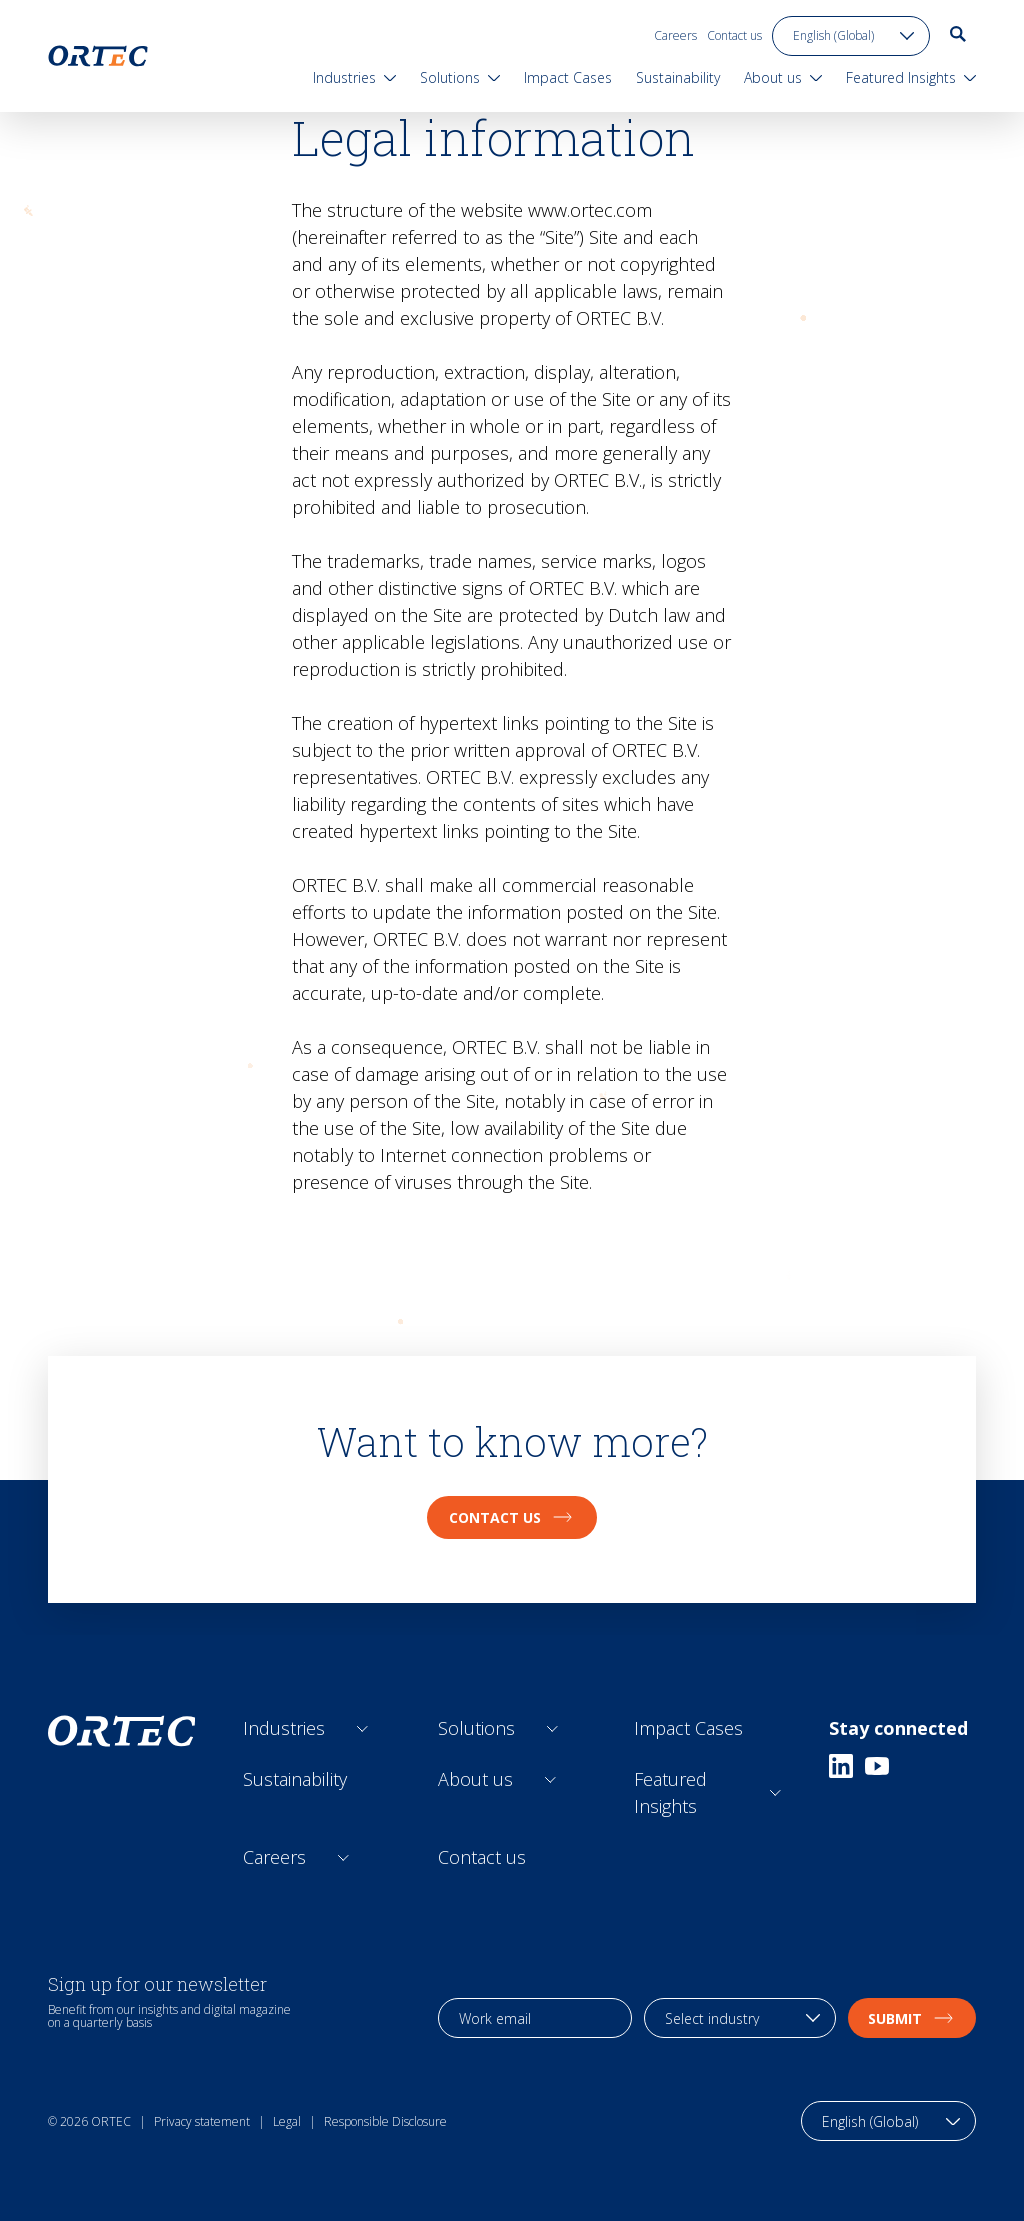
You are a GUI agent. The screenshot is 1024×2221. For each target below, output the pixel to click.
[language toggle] (851, 36)
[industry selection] (740, 2018)
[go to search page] (958, 34)
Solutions (476, 1728)
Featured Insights (670, 1792)
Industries (284, 1728)
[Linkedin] (841, 1766)
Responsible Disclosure (385, 2121)
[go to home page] (98, 56)
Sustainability (295, 1779)
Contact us (734, 35)
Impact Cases (688, 1728)
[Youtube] (877, 1766)
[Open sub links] (362, 1728)
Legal (287, 2121)
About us (475, 1779)
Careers (675, 35)
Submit (912, 2018)
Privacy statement (202, 2121)
